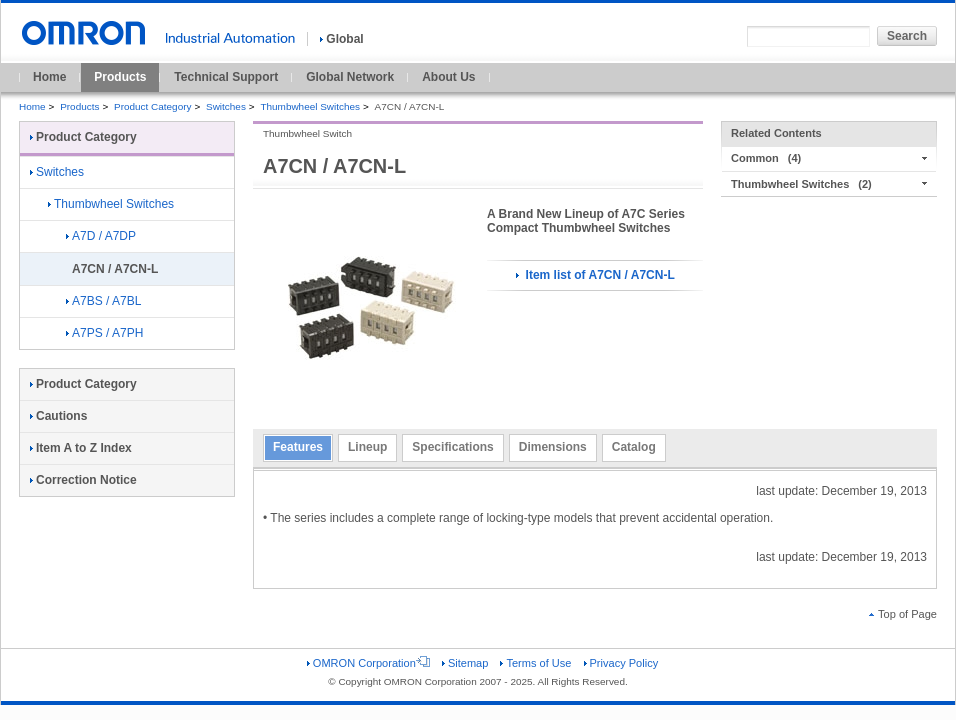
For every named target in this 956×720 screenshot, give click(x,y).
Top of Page (903, 614)
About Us (448, 77)
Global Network (350, 77)
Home (49, 77)
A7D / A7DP (101, 236)
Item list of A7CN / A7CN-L (595, 275)
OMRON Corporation (368, 663)
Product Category (152, 106)
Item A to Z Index (81, 448)
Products (120, 77)
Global (341, 39)
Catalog (634, 447)
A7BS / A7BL (103, 301)
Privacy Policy (621, 663)
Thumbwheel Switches (310, 106)
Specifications (452, 447)
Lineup (367, 447)
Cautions (58, 416)
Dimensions (553, 447)
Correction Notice (83, 480)
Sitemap (465, 663)
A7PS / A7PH (104, 333)
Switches (226, 106)
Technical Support (226, 77)
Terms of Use (535, 663)
